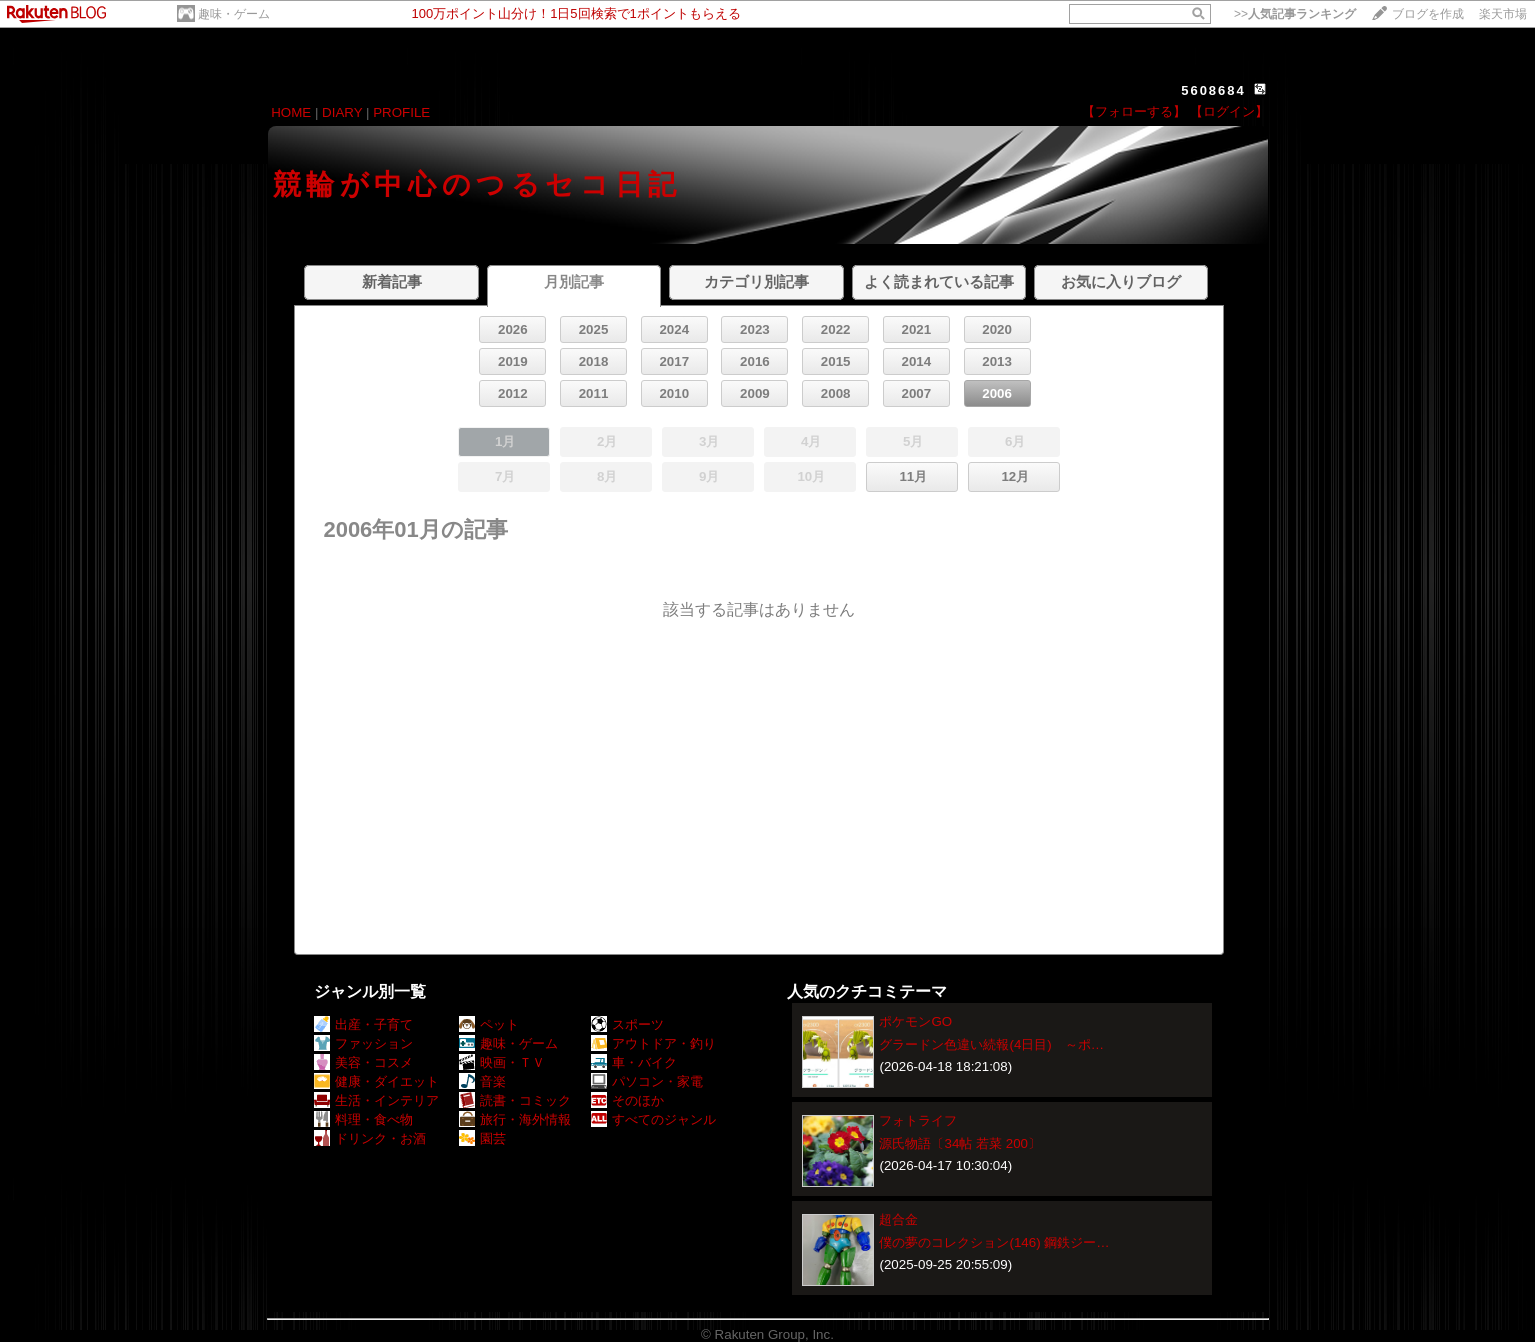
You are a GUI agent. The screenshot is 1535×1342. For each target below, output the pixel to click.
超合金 (898, 1219)
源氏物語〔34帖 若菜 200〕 (959, 1143)
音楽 (482, 1081)
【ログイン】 (1229, 111)
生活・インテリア (376, 1100)
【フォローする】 (1134, 111)
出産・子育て (363, 1024)
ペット (489, 1024)
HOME (291, 112)
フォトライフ (918, 1120)
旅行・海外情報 (515, 1119)
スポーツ (627, 1024)
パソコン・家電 (647, 1081)
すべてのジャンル (653, 1119)
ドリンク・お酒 (370, 1138)
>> (1295, 14)
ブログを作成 (1428, 14)
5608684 (1213, 90)
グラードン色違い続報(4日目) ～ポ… (991, 1044)
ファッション (363, 1043)
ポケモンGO (915, 1021)
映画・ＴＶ (502, 1062)
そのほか (627, 1100)
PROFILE (401, 112)
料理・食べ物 (363, 1119)
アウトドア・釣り (653, 1043)
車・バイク (634, 1062)
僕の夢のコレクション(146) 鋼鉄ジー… (994, 1242)
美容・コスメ (363, 1062)
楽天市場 (1503, 14)
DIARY (342, 112)
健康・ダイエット (376, 1081)
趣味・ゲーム (234, 14)
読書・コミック (515, 1100)
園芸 (482, 1138)
